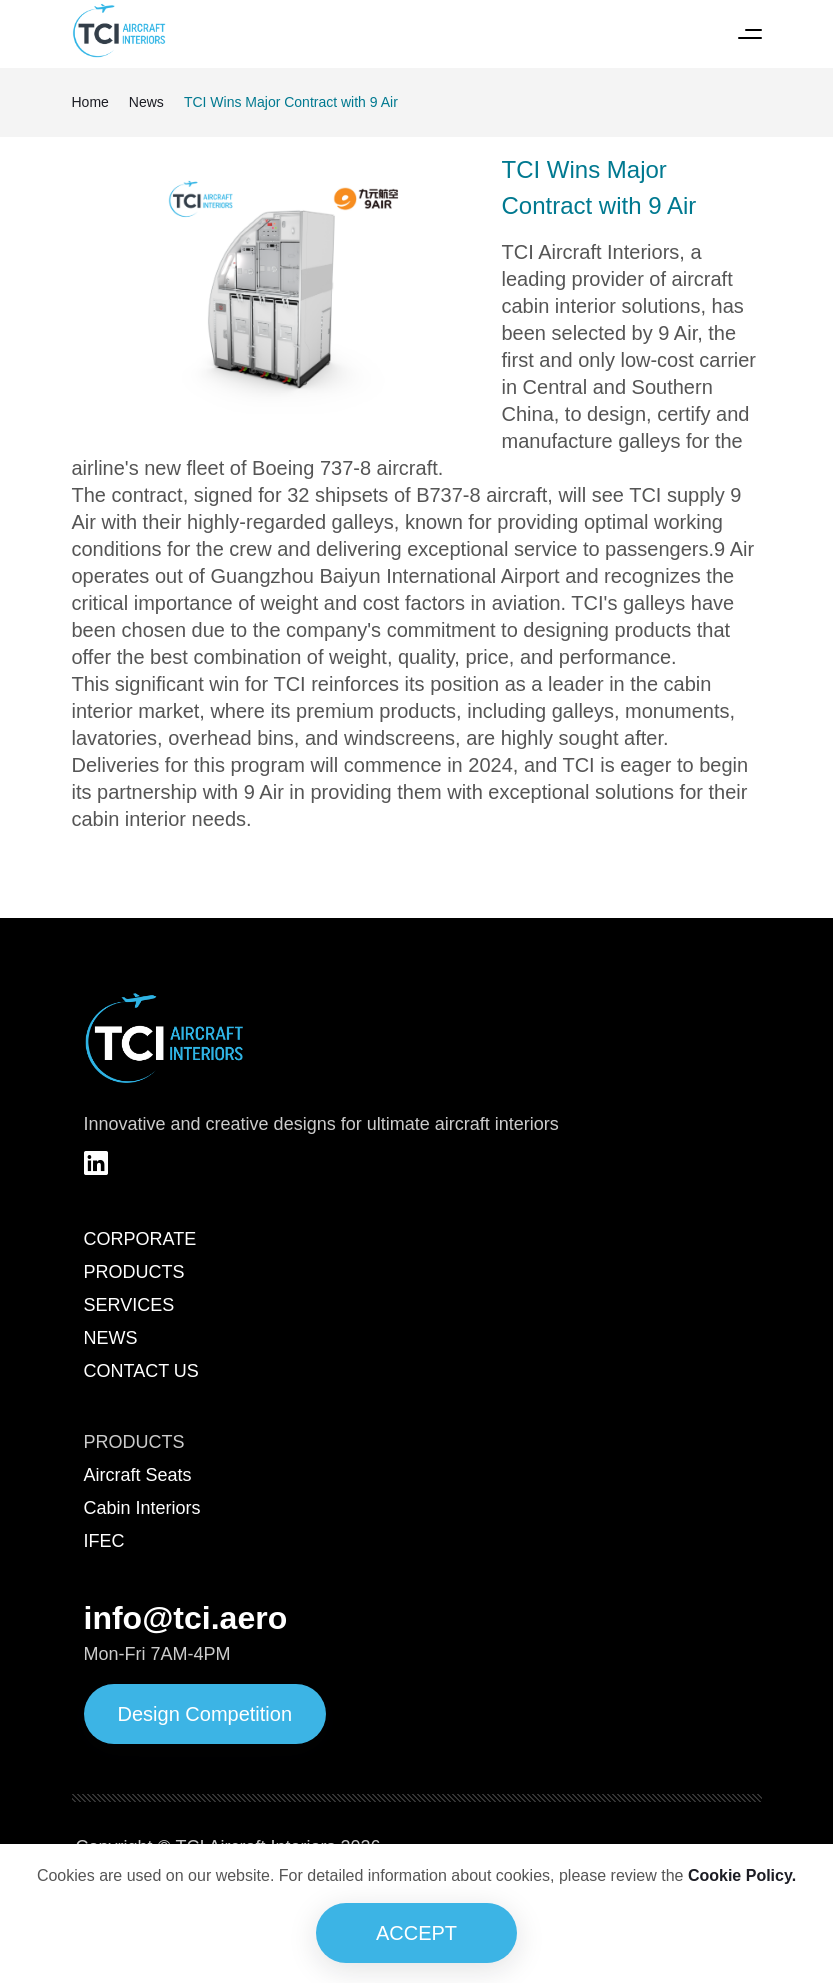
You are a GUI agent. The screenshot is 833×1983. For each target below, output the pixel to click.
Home (90, 102)
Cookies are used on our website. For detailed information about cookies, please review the (416, 1876)
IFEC (104, 1541)
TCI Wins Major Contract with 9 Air (291, 102)
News (146, 102)
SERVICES (129, 1305)
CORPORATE (140, 1239)
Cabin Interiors (142, 1508)
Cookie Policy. (742, 1875)
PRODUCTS (134, 1272)
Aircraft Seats (138, 1475)
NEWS (111, 1338)
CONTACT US (141, 1371)
